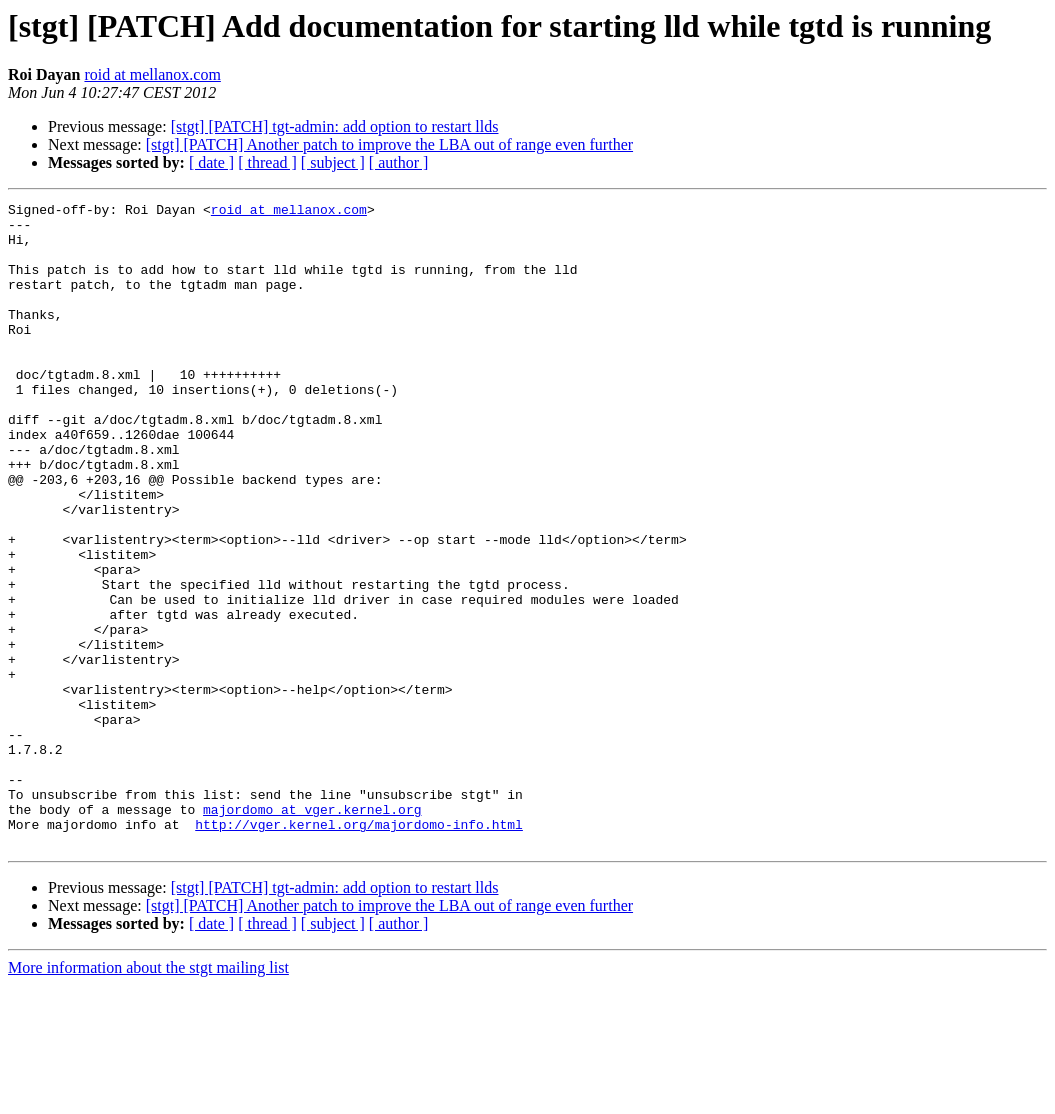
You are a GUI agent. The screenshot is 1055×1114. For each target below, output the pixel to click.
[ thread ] (267, 162)
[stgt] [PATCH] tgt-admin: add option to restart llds (335, 126)
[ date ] (211, 162)
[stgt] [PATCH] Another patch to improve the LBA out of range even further (389, 144)
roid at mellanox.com (152, 74)
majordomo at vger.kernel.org (312, 932)
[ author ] (399, 162)
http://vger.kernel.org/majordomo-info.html (359, 950)
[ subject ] (333, 162)
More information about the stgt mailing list (148, 1096)
